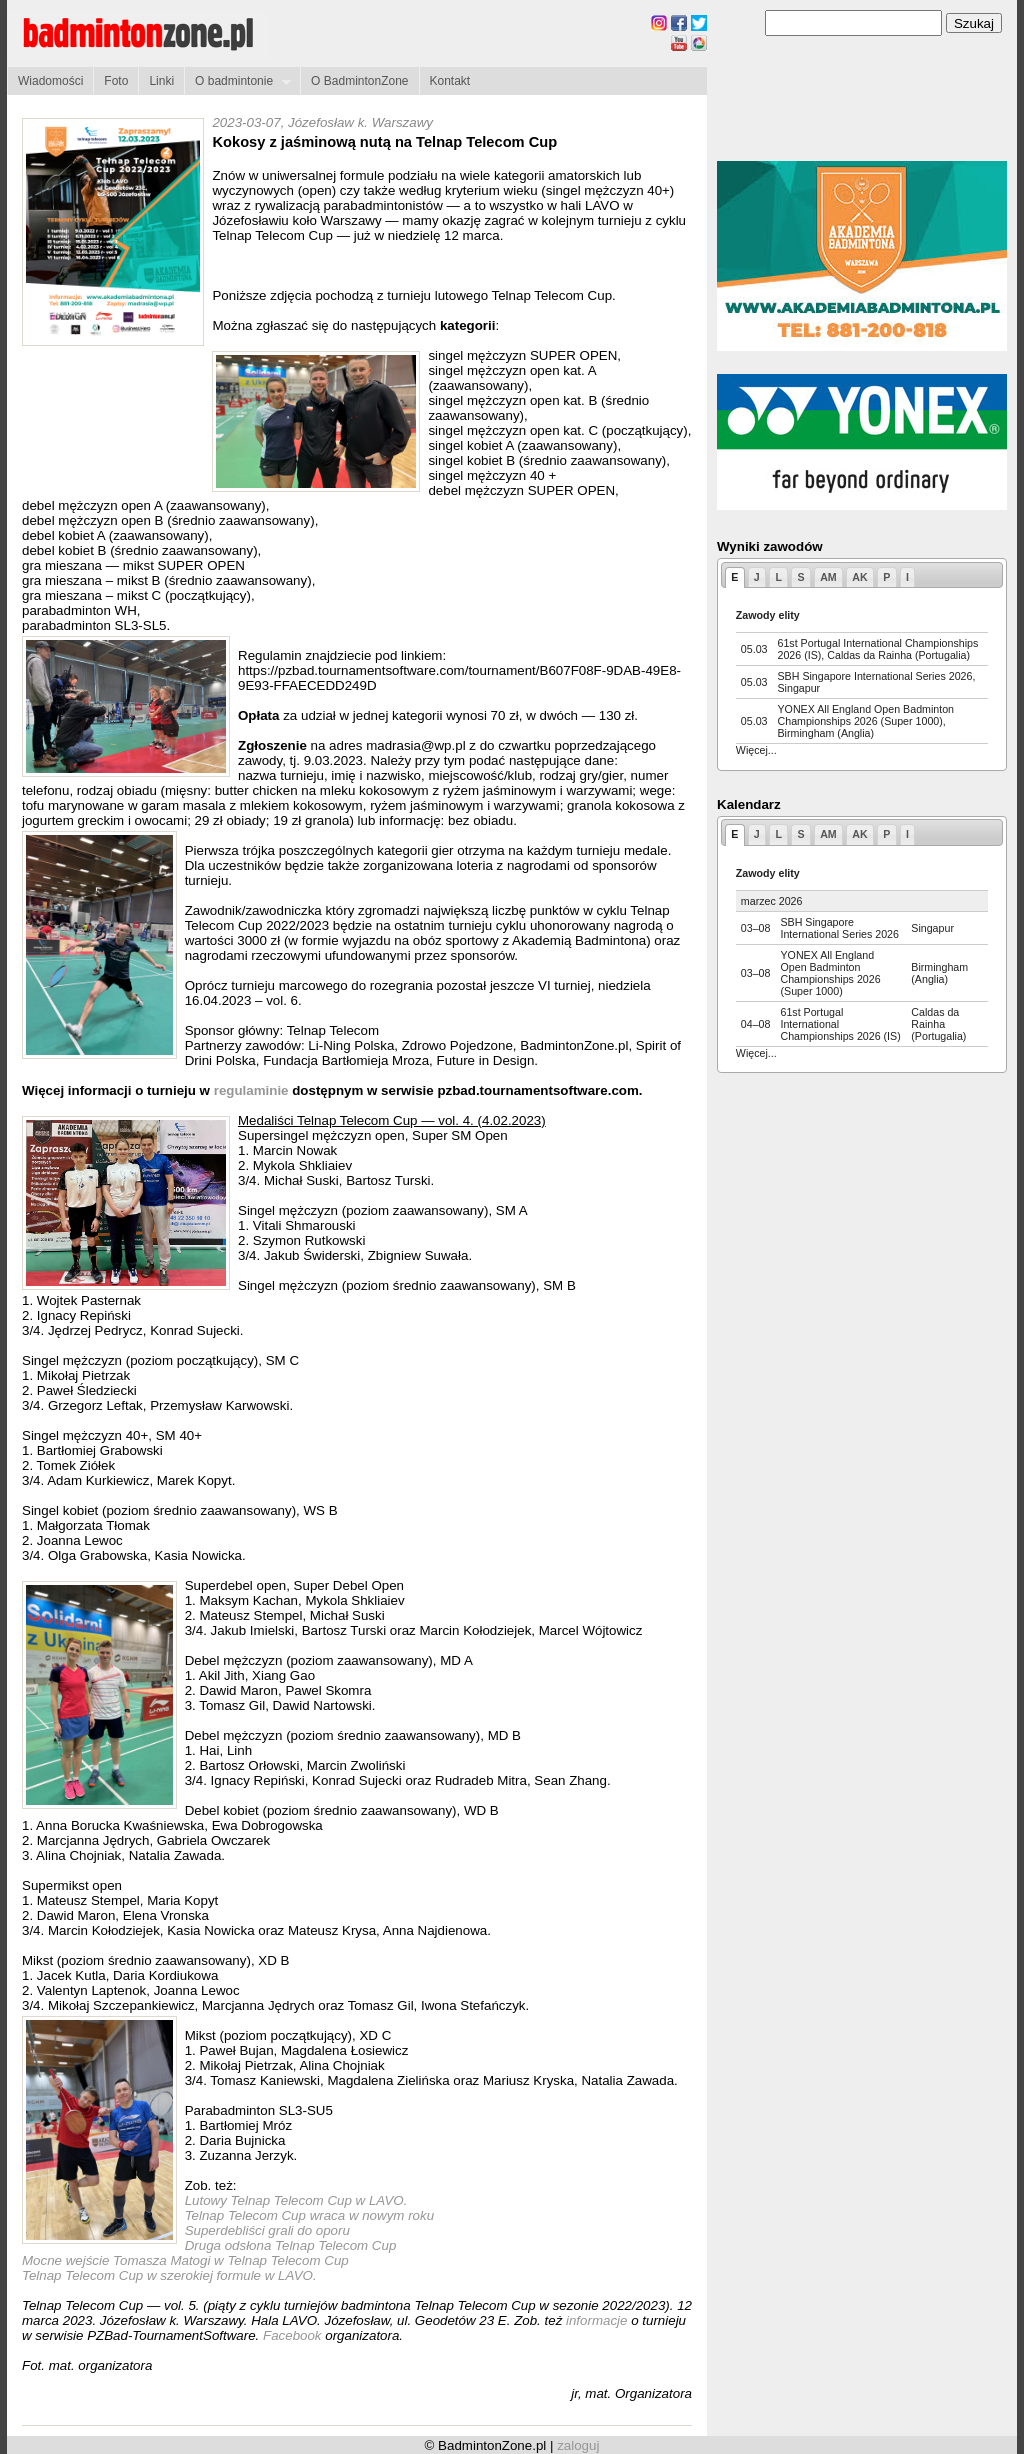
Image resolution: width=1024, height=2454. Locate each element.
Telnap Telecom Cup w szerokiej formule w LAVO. (169, 2275)
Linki (161, 81)
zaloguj (578, 2445)
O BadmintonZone (359, 81)
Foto (116, 81)
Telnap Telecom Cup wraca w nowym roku (309, 2215)
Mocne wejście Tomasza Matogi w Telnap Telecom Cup (185, 2260)
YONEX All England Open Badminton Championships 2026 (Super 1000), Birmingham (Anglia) (866, 721)
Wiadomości (50, 81)
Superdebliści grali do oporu (267, 2230)
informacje (596, 2320)
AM (828, 577)
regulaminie (251, 1090)
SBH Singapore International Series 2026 (839, 928)
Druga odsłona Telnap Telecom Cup (291, 2245)
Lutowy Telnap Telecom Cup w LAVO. (296, 2200)
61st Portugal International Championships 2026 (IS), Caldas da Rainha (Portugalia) (878, 649)
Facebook (294, 2335)
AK (859, 577)
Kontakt (450, 81)
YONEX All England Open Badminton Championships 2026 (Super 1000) (830, 973)
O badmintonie (237, 82)
